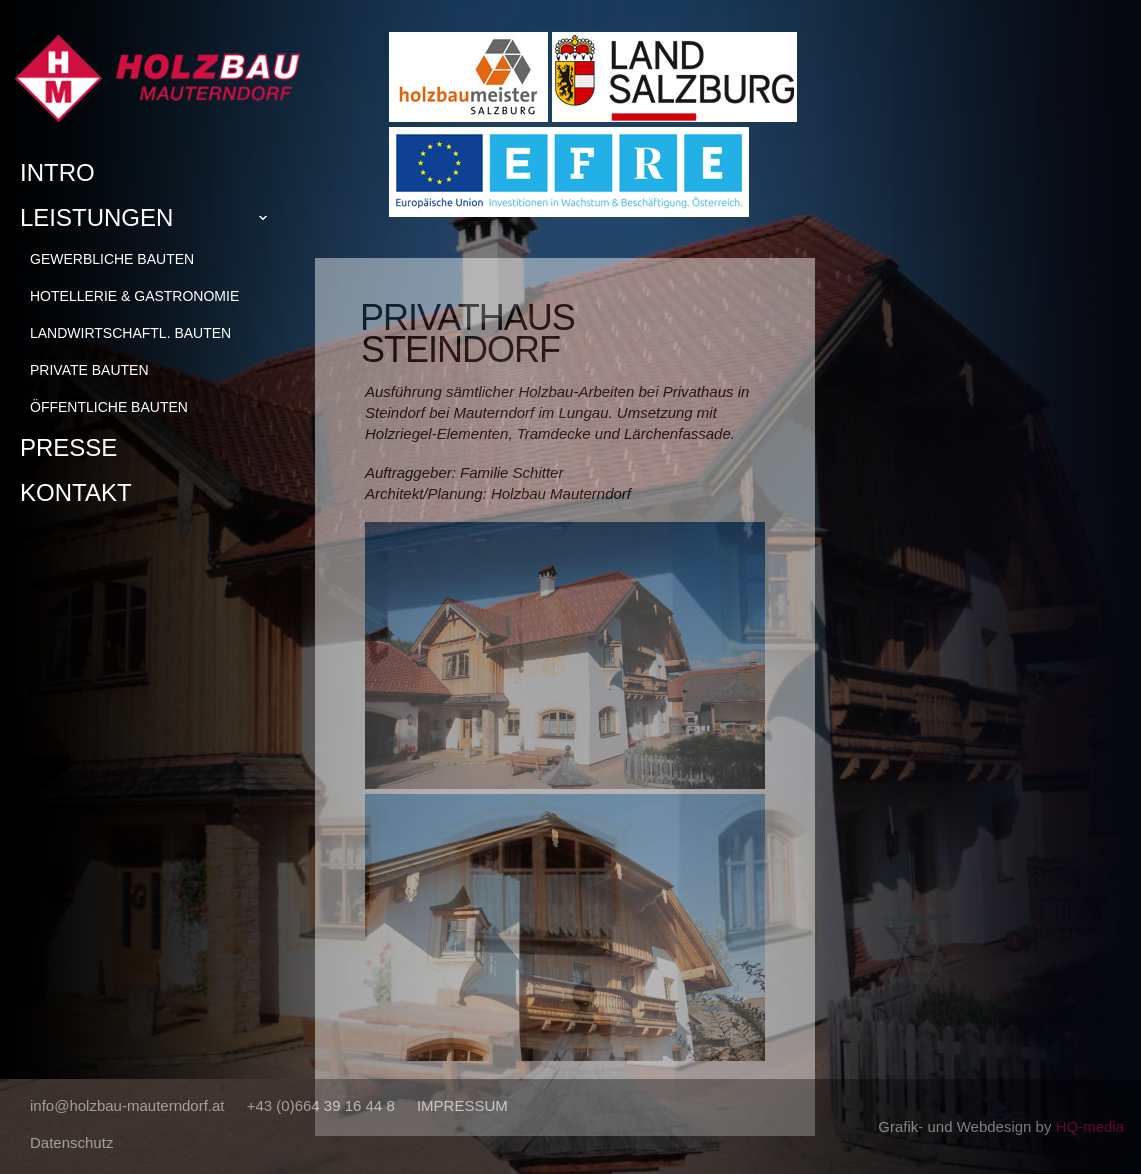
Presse (68, 447)
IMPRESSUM (462, 1105)
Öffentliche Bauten (109, 407)
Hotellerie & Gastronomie (134, 296)
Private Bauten (89, 370)
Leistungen (151, 218)
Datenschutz (71, 1142)
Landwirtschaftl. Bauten (130, 333)
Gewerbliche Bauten (112, 259)
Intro (57, 172)
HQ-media (1090, 1126)
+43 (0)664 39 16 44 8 (321, 1105)
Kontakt (76, 492)
